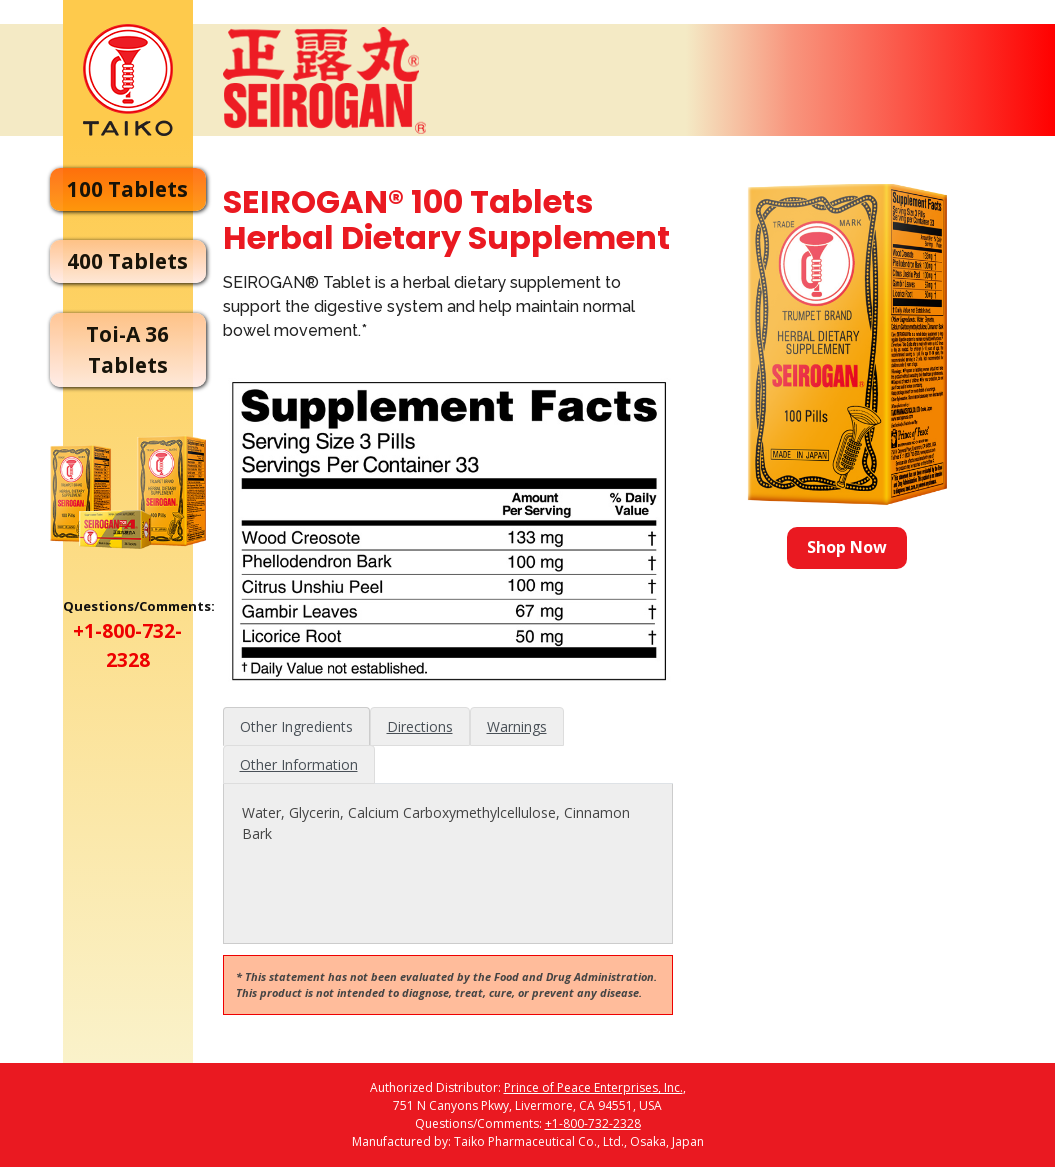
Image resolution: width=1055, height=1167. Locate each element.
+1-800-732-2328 (593, 1123)
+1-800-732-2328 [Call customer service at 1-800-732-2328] (127, 645)
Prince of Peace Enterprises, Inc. (593, 1087)
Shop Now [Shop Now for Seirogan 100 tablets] (848, 547)
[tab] (295, 726)
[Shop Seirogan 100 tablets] (847, 344)
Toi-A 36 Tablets (127, 349)
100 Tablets (127, 189)
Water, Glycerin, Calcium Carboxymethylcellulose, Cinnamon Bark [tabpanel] (435, 823)
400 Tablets (127, 261)
